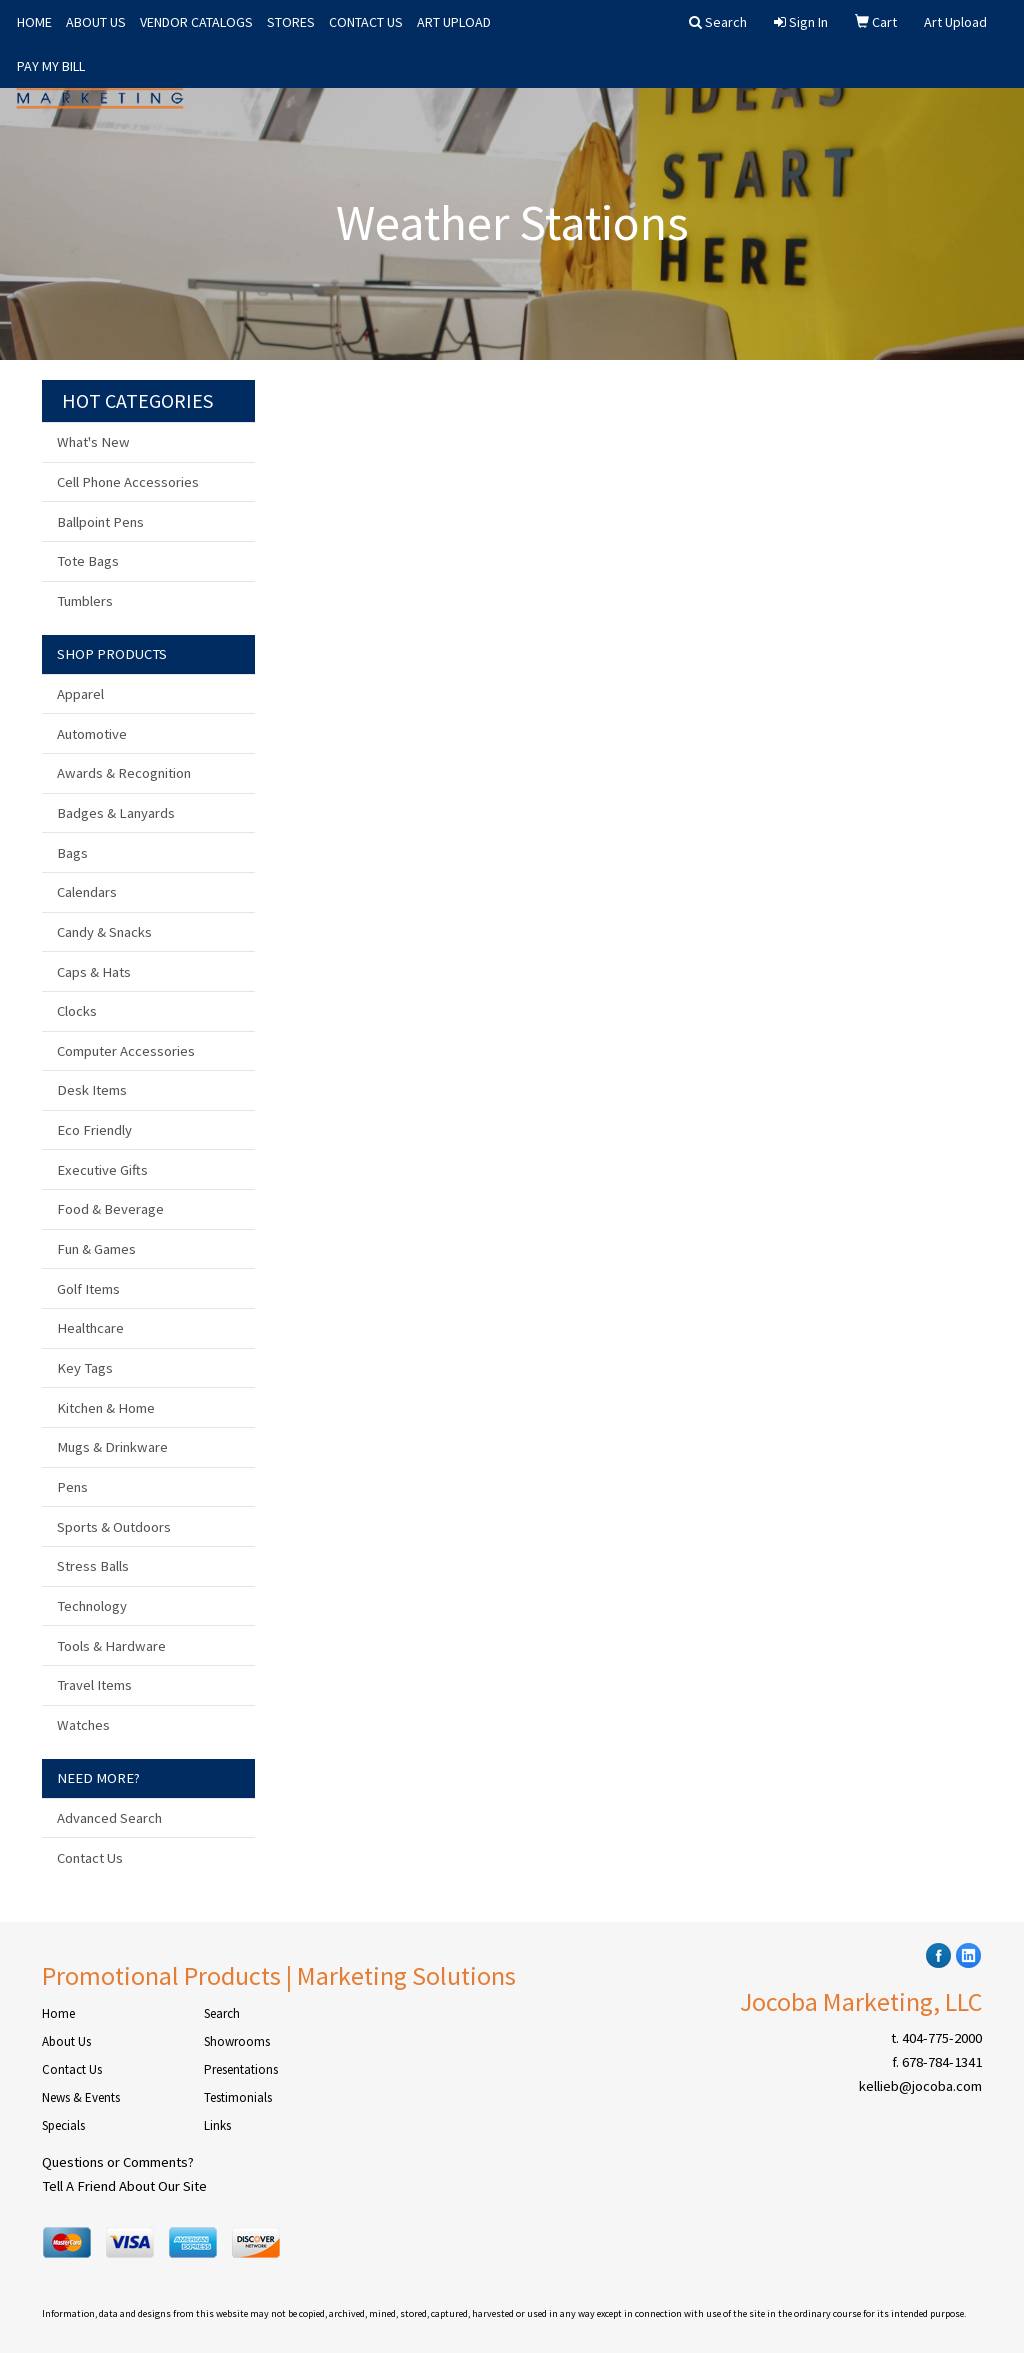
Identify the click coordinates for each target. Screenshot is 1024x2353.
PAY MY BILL (51, 66)
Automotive (92, 734)
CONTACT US (366, 22)
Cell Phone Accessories (128, 482)
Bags (72, 853)
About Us (66, 2041)
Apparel (80, 694)
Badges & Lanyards (116, 813)
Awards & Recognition (124, 773)
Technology (92, 1606)
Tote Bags (88, 561)
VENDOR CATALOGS (196, 22)
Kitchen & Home (106, 1408)
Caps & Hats (94, 972)
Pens (72, 1487)
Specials (63, 2125)
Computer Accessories (126, 1051)
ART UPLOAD (454, 22)
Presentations (241, 2069)
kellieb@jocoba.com (920, 2086)
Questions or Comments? (118, 2162)
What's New (93, 442)
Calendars (87, 892)
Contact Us (90, 1858)
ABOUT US (96, 22)
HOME (34, 22)
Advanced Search (109, 1818)
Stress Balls (93, 1566)
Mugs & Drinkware (112, 1447)
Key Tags (85, 1368)
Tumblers (85, 601)
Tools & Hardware (111, 1646)
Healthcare (90, 1328)
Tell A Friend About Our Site (124, 2186)
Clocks (77, 1011)
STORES (291, 22)
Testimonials (238, 2097)
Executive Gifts (102, 1170)
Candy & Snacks (104, 932)
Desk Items (92, 1090)
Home (58, 2013)
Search (222, 2013)
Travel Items (94, 1685)
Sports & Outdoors (114, 1527)
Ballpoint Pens (100, 522)
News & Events (81, 2097)
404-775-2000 (942, 2038)
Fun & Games (96, 1249)
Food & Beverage (110, 1209)
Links (217, 2125)
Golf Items (88, 1289)
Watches (83, 1725)
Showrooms (237, 2041)
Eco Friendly (94, 1130)
